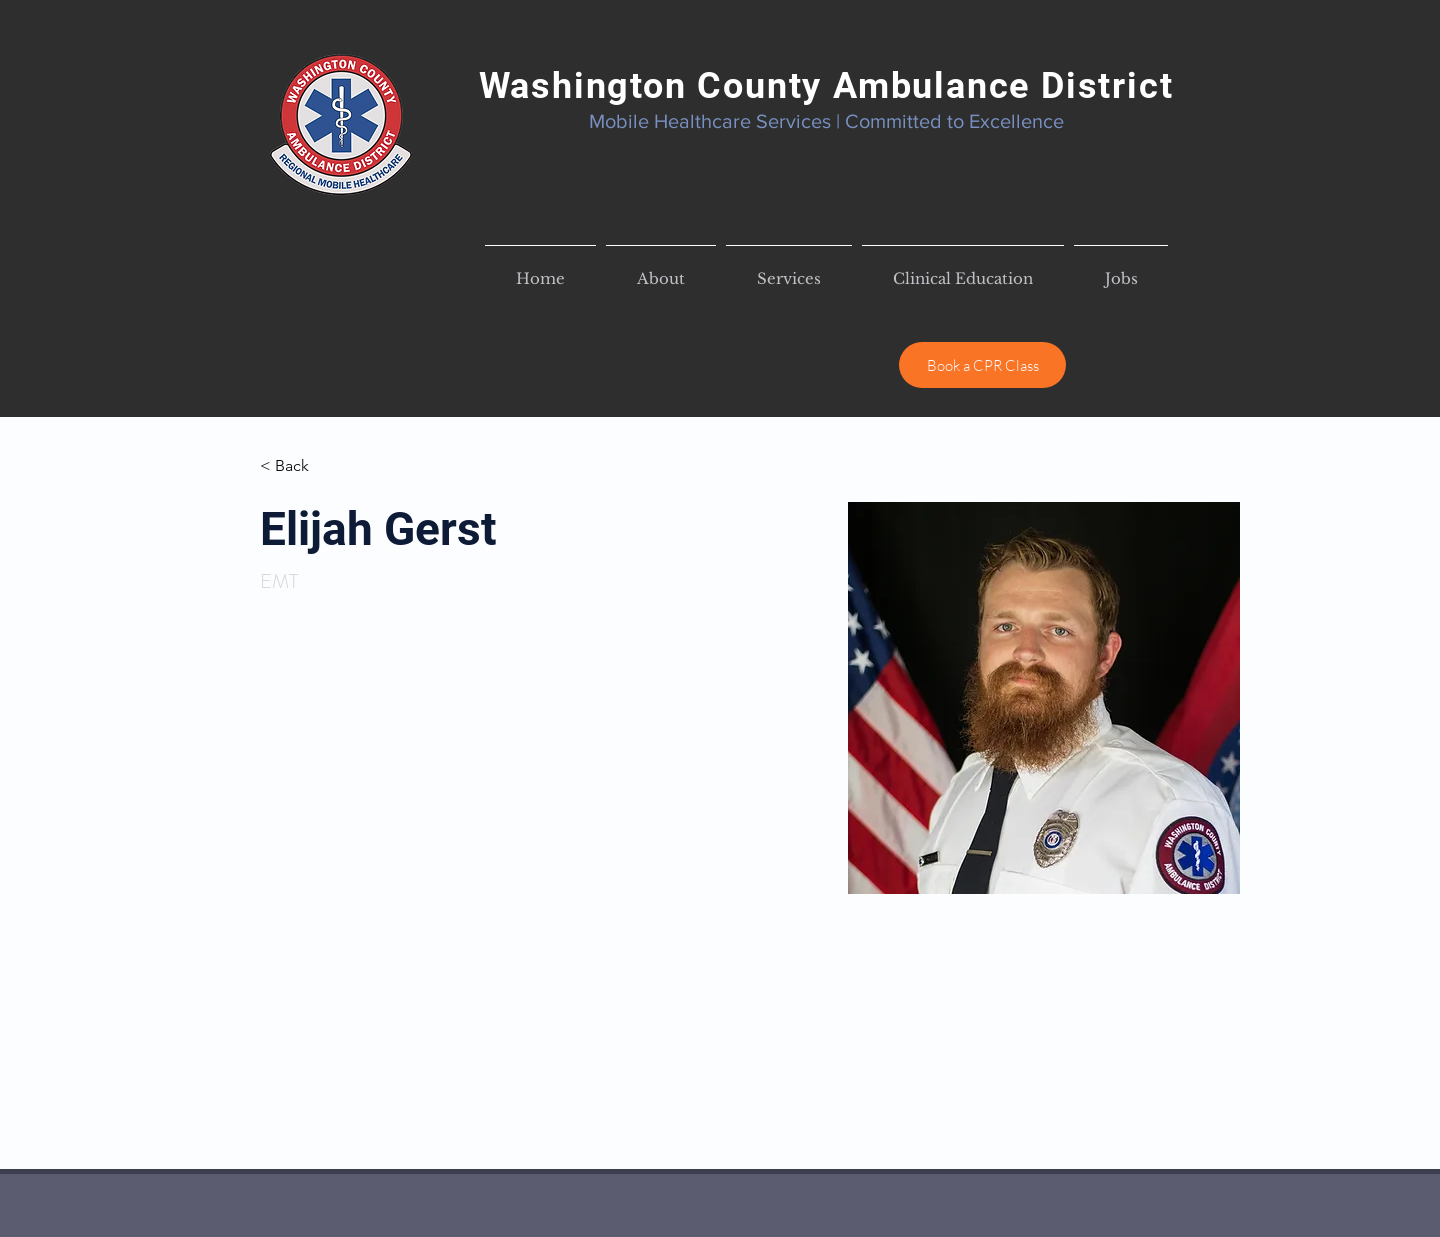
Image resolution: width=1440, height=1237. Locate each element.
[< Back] (299, 466)
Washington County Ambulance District (826, 86)
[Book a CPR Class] (982, 365)
